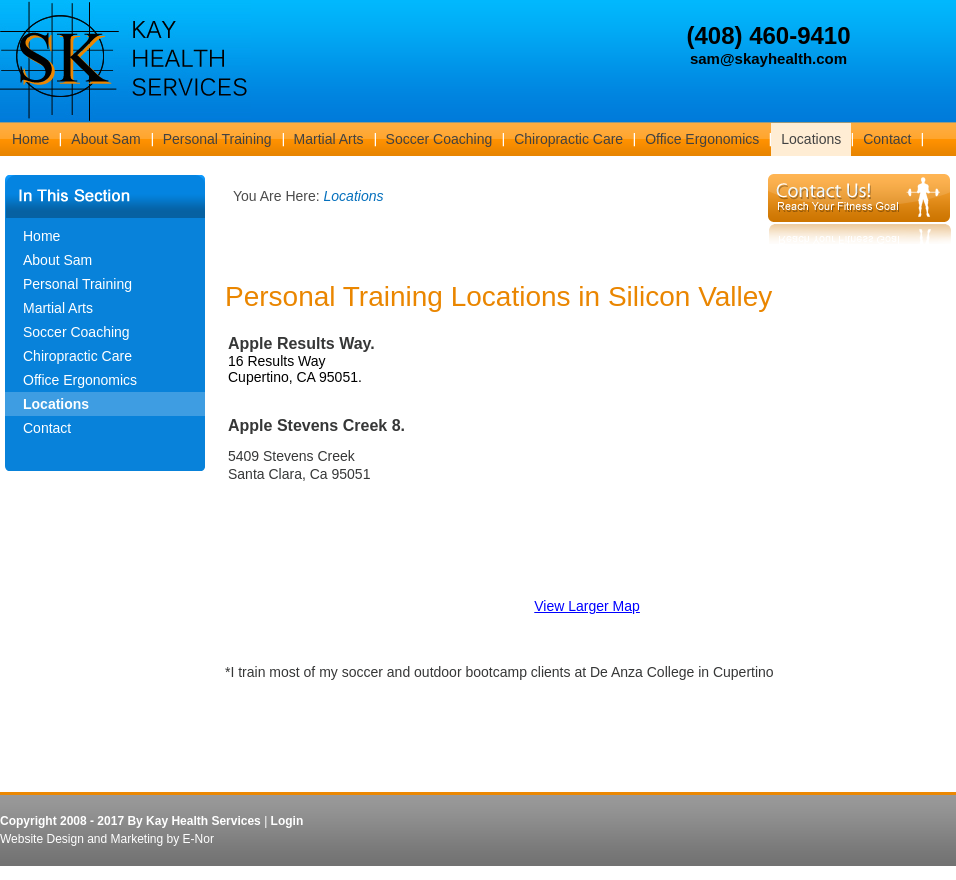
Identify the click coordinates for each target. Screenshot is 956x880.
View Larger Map (587, 606)
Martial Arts (58, 308)
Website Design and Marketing (81, 839)
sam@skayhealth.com (768, 58)
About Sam (57, 260)
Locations (56, 404)
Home (41, 236)
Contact (47, 428)
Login (287, 821)
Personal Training (77, 284)
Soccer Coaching (76, 332)
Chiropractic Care (77, 356)
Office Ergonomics (80, 380)
